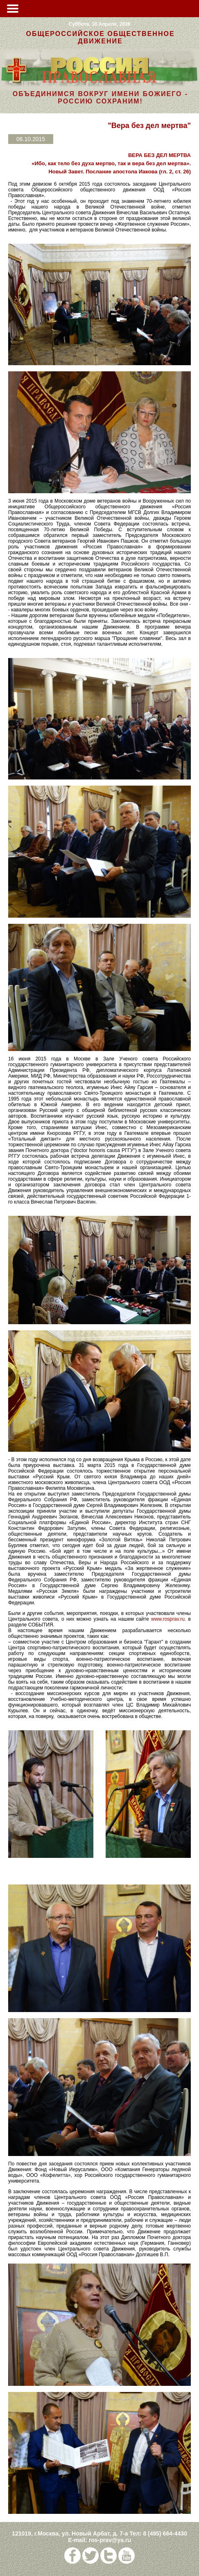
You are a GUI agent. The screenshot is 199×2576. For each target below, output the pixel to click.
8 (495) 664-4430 (165, 2533)
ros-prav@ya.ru (110, 2540)
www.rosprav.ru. (168, 1619)
